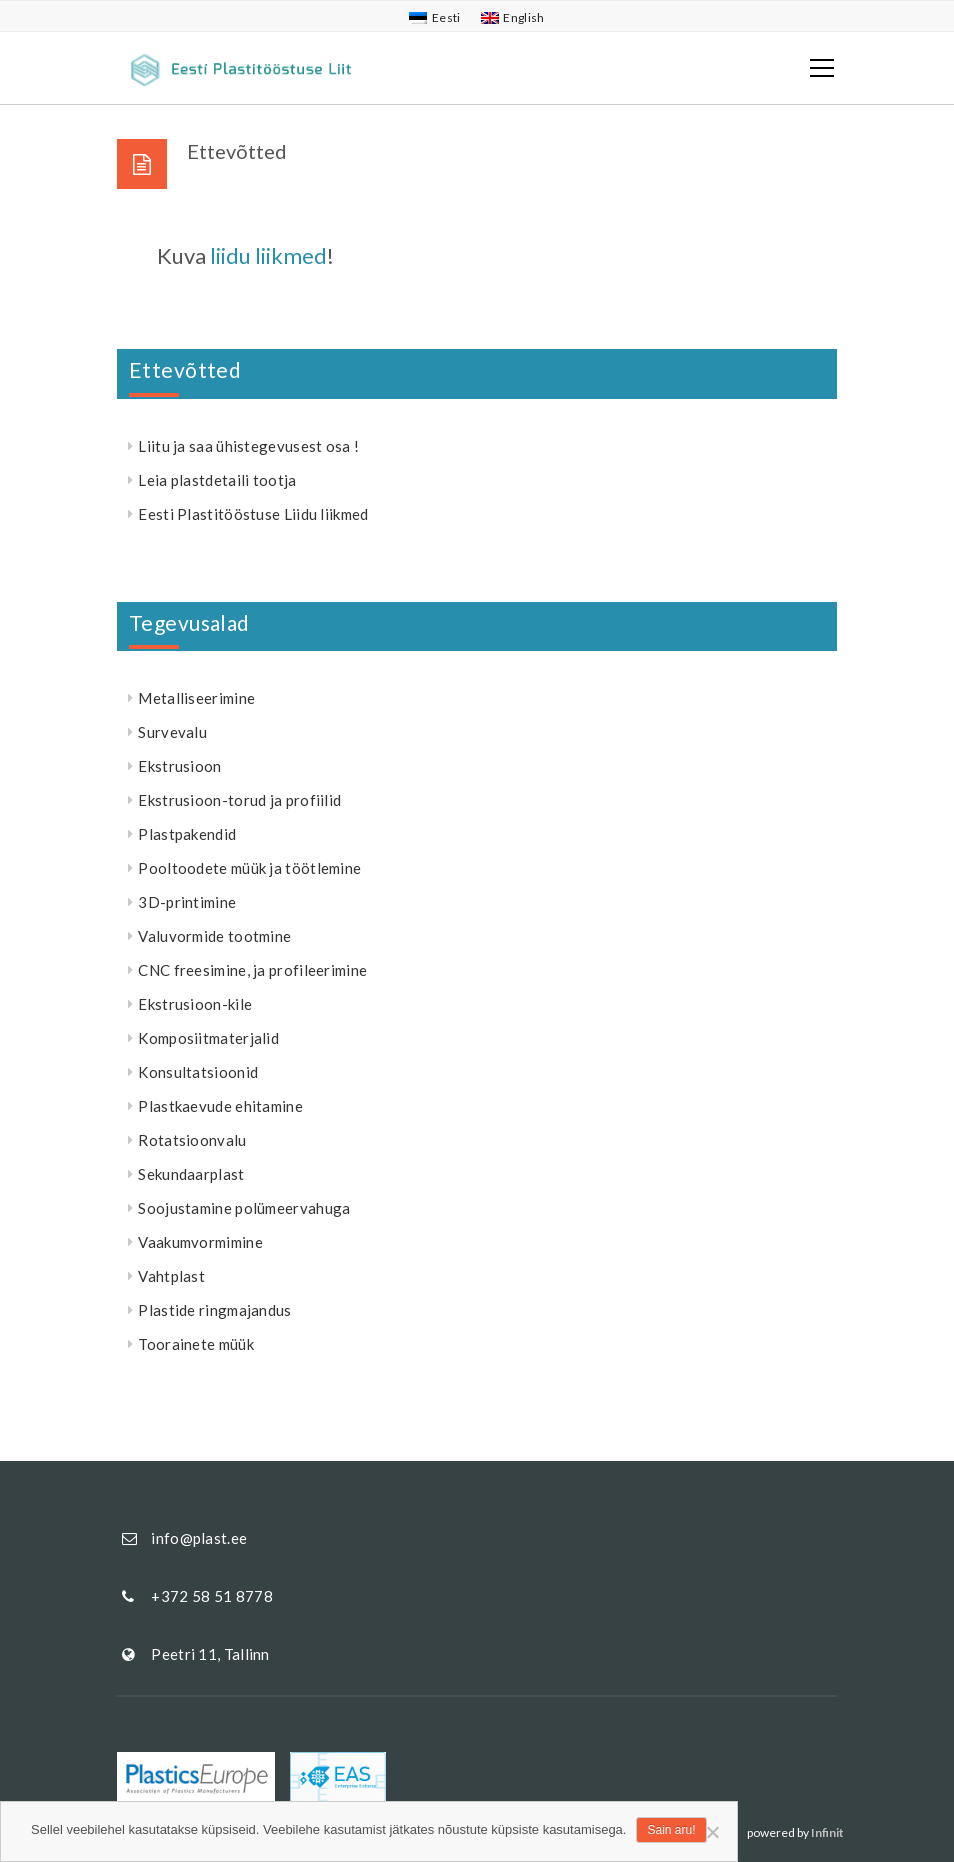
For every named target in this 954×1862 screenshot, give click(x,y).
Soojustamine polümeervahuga (244, 1208)
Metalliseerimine (196, 698)
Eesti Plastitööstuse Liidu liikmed (253, 514)
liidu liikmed (268, 255)
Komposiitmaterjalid (208, 1038)
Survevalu (172, 732)
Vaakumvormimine (200, 1242)
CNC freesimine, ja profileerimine (252, 970)
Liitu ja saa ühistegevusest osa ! (248, 446)
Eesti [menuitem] (446, 17)
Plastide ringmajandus (214, 1310)
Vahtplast (171, 1276)
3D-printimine (187, 902)
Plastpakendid (187, 834)
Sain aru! (671, 1830)
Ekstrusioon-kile (195, 1004)
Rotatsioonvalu (192, 1140)
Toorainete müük (196, 1344)
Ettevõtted (185, 369)
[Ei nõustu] (712, 1832)
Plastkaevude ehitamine (220, 1106)
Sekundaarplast (191, 1174)
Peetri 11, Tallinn (210, 1654)
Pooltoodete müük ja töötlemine (249, 868)
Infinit (827, 1832)
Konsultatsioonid (198, 1072)
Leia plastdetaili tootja (217, 480)
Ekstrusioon (179, 766)
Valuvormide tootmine (214, 936)
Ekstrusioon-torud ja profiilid (239, 800)
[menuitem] (434, 18)
